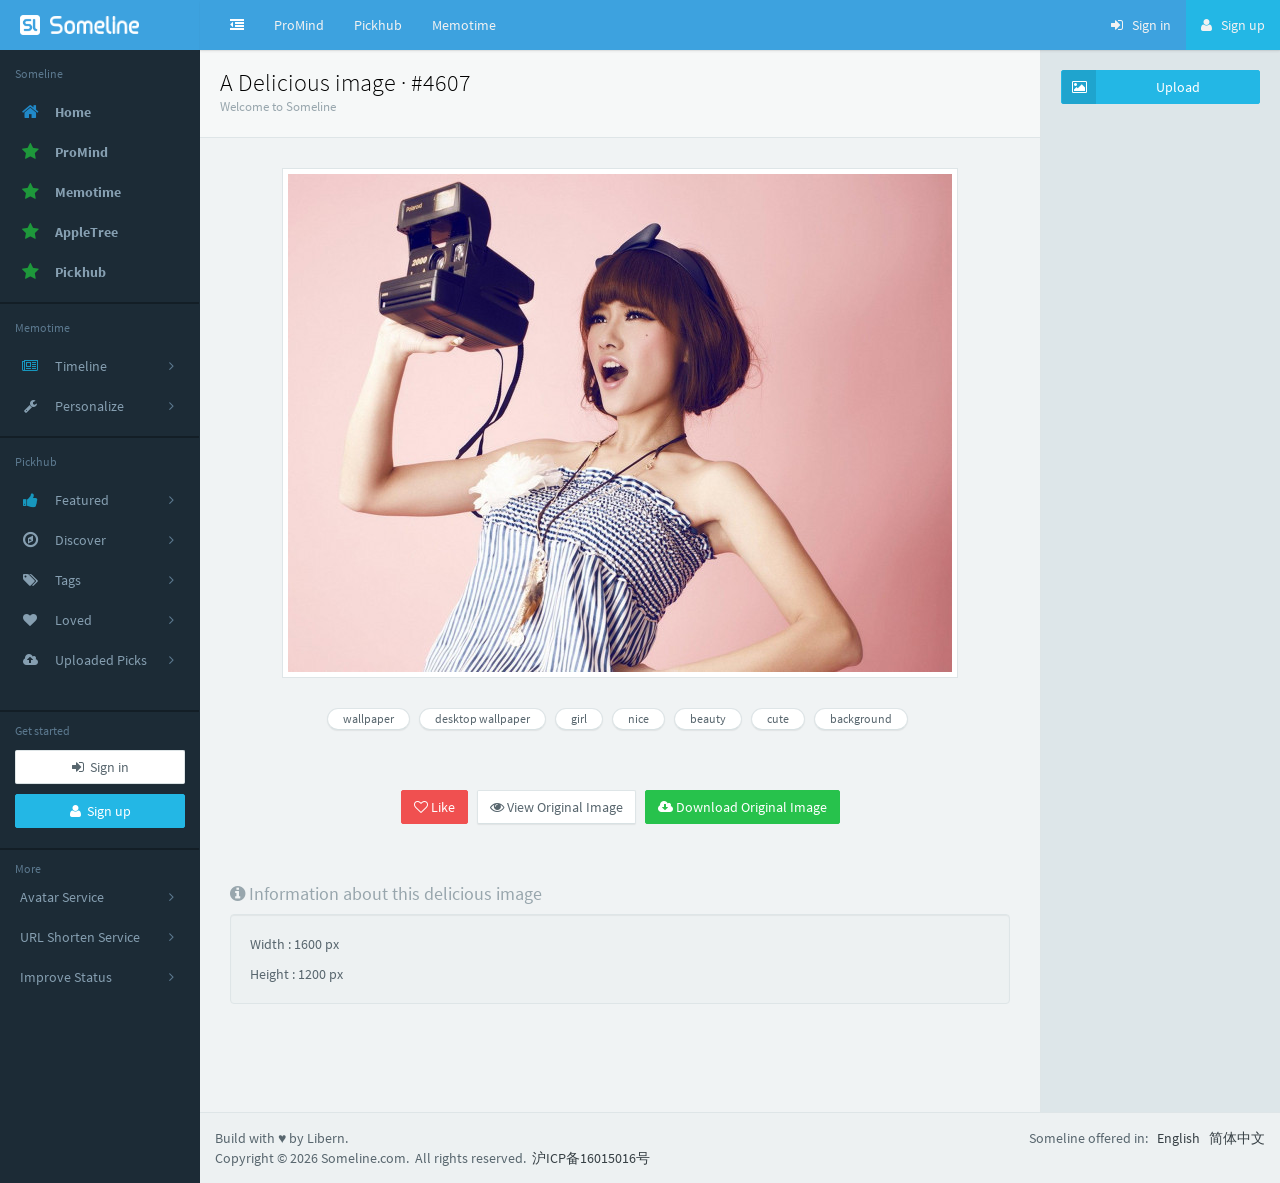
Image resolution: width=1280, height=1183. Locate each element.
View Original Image (556, 807)
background (861, 718)
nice (638, 718)
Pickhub (378, 25)
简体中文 (1237, 1138)
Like (434, 807)
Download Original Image (742, 807)
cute (778, 718)
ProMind (299, 25)
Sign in (100, 767)
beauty (708, 718)
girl (579, 718)
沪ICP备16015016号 (591, 1158)
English (1178, 1138)
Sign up (100, 811)
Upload (1131, 87)
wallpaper (368, 718)
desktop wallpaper (482, 718)
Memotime (464, 25)
